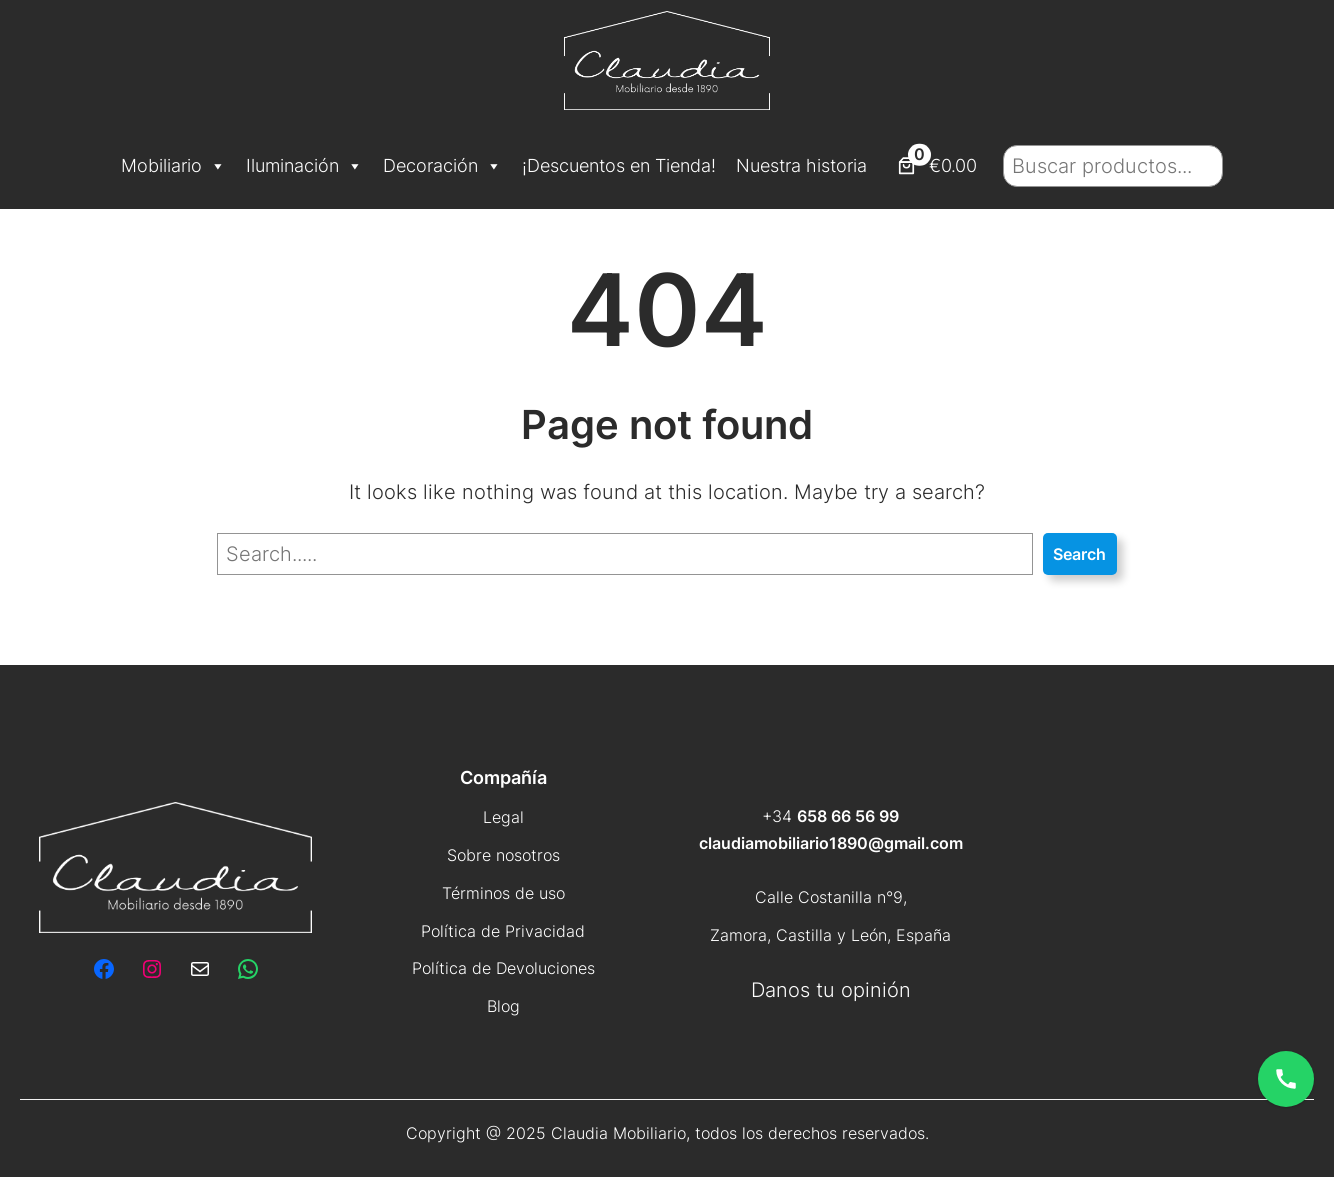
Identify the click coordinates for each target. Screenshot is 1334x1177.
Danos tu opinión (831, 990)
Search (1079, 554)
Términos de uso (503, 893)
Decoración (442, 166)
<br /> (1153, 899)
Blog (503, 1006)
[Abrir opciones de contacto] (1286, 1079)
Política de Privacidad (503, 931)
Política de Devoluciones (503, 968)
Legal (503, 817)
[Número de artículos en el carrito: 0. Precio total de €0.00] (935, 165)
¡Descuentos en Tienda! (619, 165)
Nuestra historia (801, 165)
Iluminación (304, 166)
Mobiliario (173, 166)
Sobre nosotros (503, 855)
